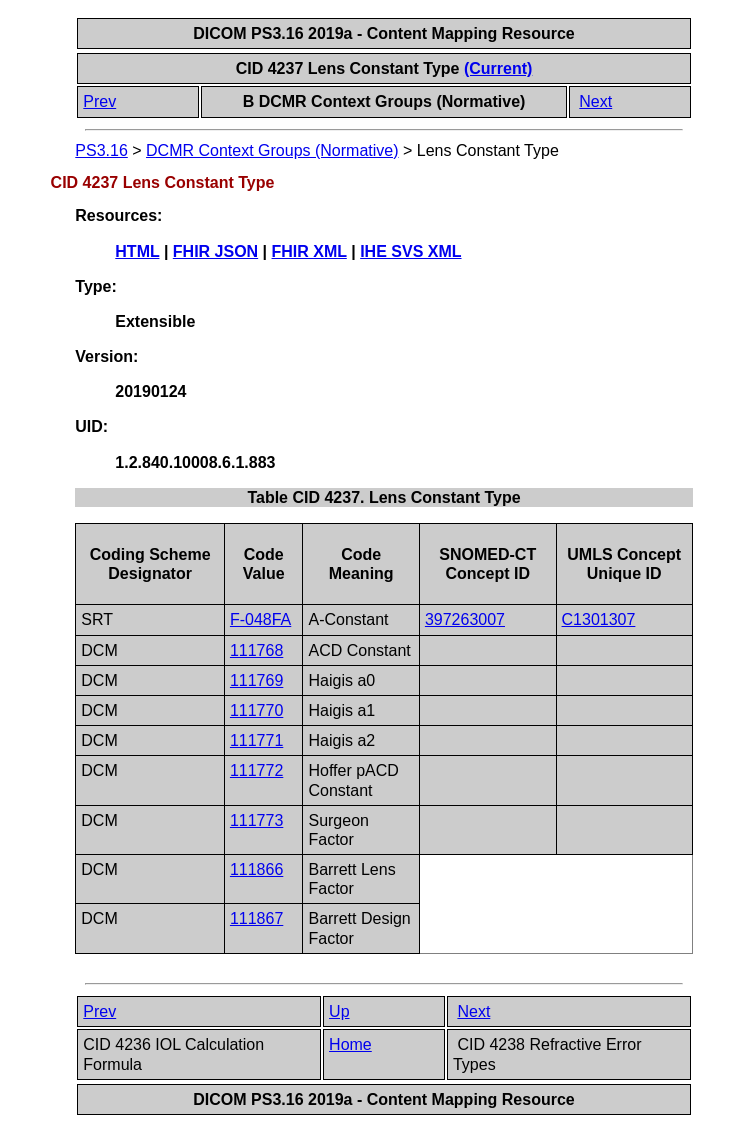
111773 (256, 820)
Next (595, 101)
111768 (256, 650)
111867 (256, 918)
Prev (99, 101)
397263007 (465, 619)
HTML (137, 251)
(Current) (498, 68)
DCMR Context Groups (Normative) (272, 150)
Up (339, 1011)
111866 (256, 869)
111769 (256, 680)
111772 (256, 770)
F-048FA (260, 619)
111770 (256, 710)
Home (350, 1044)
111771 (256, 740)
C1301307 (599, 619)
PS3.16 (101, 150)
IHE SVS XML (410, 251)
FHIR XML (309, 251)
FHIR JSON (215, 251)
